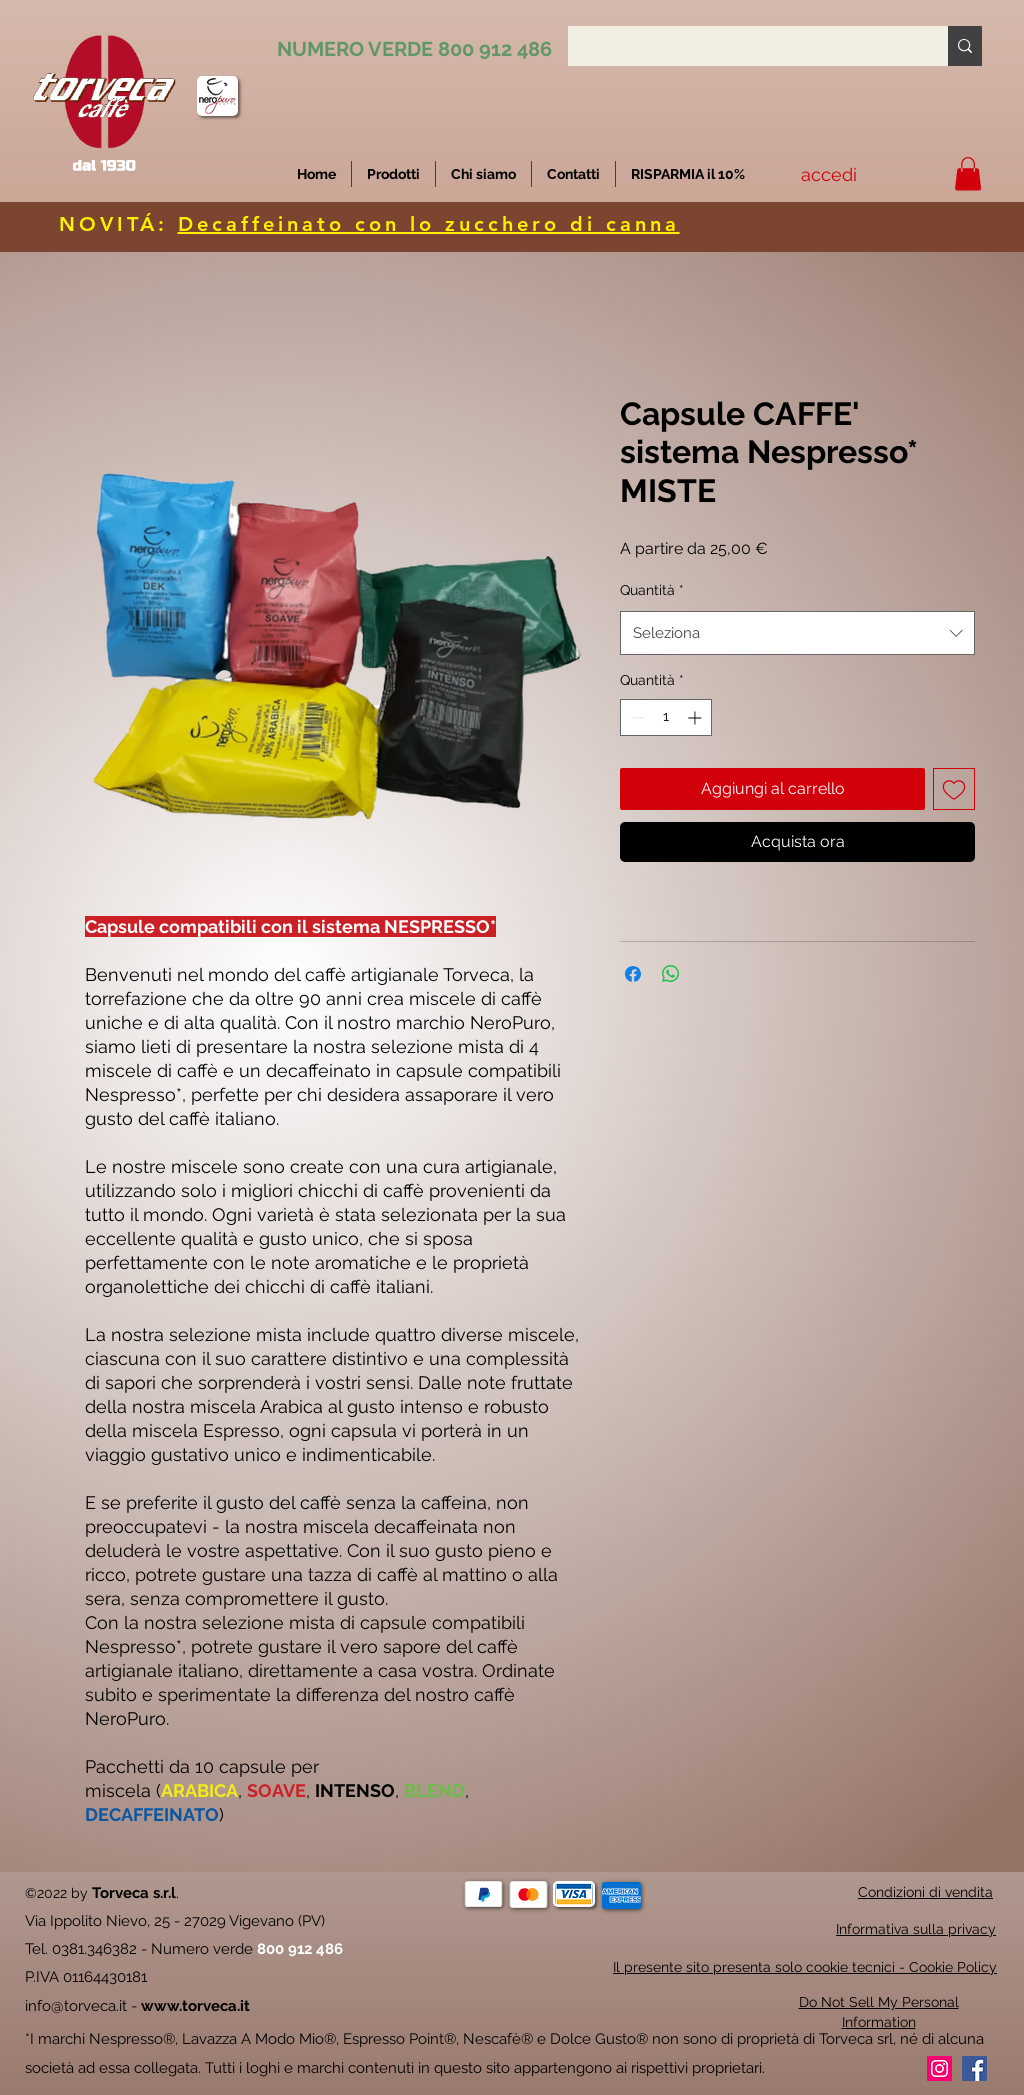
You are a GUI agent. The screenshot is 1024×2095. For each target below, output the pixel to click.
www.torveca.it (195, 2006)
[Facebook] (974, 2068)
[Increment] (696, 717)
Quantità (652, 590)
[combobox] (797, 633)
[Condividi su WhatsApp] (671, 974)
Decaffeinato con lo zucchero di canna (429, 224)
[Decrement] (635, 717)
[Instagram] (939, 2068)
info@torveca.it (76, 2006)
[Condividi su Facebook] (633, 974)
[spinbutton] (666, 717)
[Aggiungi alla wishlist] (954, 789)
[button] (688, 174)
